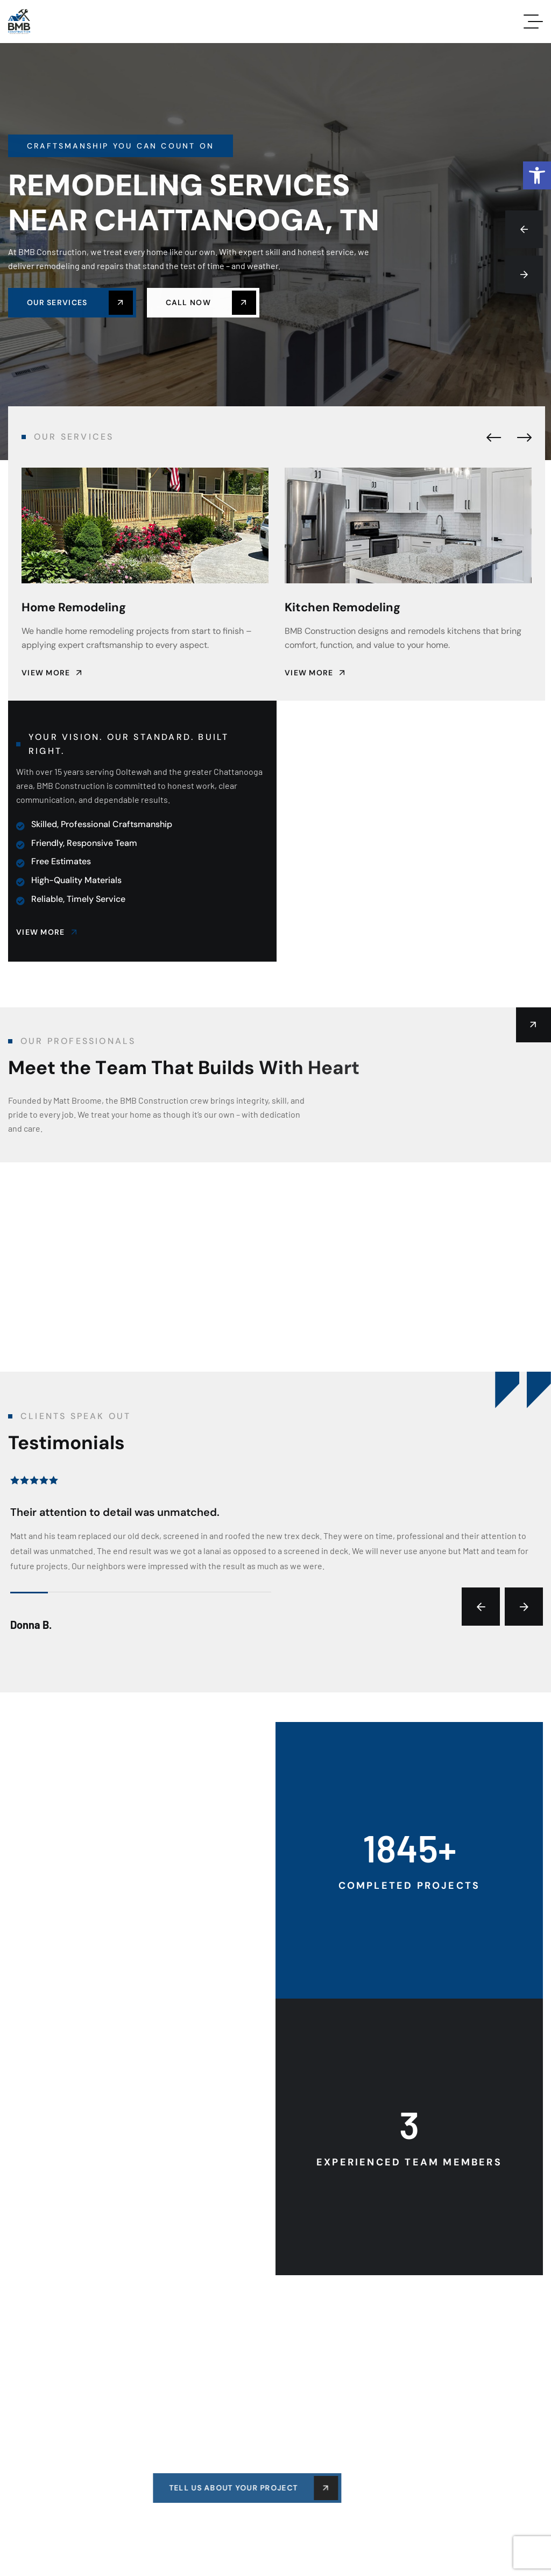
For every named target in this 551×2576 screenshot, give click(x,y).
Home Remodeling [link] (74, 607)
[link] (537, 175)
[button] (524, 229)
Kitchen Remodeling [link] (342, 607)
